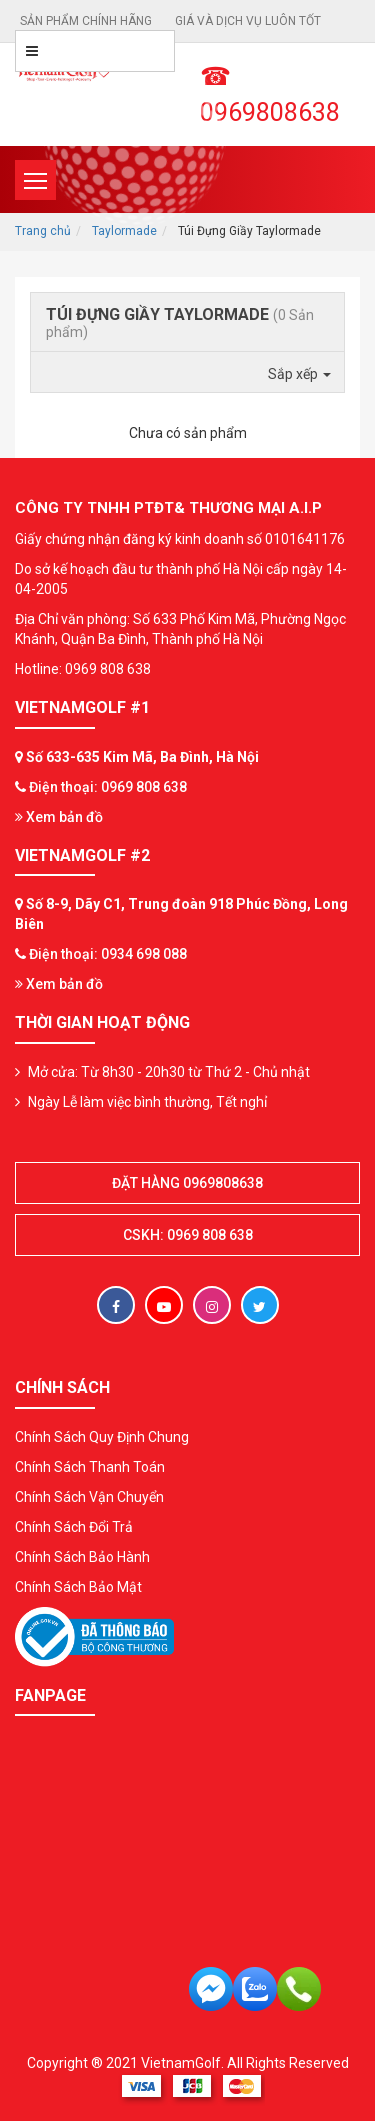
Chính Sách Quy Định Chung (102, 1437)
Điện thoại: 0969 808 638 (108, 787)
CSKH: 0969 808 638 (188, 1235)
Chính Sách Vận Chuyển (89, 1497)
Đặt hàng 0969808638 (187, 1183)
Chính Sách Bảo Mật (78, 1587)
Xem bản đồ (59, 817)
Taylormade (124, 231)
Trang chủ (43, 231)
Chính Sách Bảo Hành (82, 1557)
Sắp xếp (299, 374)
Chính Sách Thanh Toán (90, 1467)
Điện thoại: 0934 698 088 (108, 954)
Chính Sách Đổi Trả (74, 1527)
